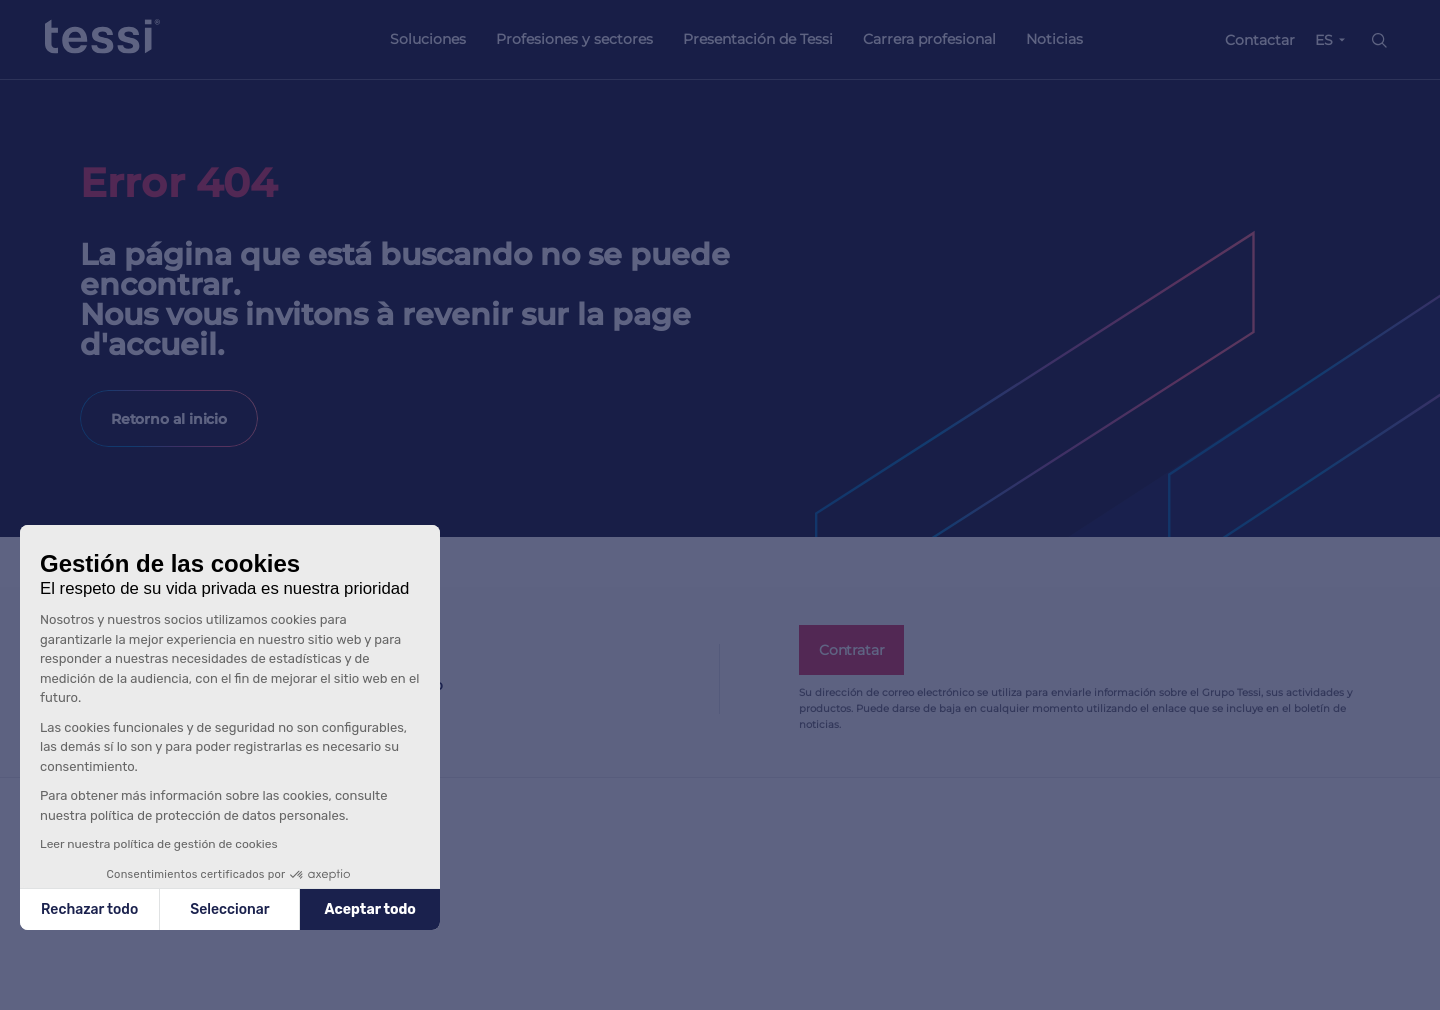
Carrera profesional (929, 39)
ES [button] (1324, 40)
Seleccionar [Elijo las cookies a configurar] (229, 909)
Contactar (1260, 40)
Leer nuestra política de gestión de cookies (159, 844)
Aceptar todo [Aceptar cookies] (370, 909)
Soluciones (428, 39)
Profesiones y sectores (574, 39)
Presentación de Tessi (758, 39)
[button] (40, 998)
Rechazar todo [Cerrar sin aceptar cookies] (89, 909)
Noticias (1054, 39)
